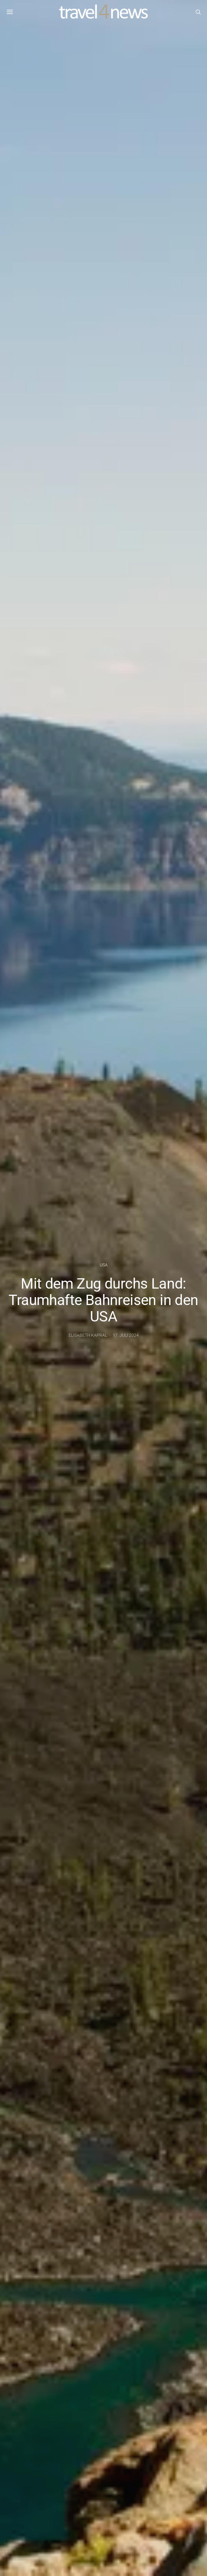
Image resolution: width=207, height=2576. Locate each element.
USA (104, 1264)
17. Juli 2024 (126, 1335)
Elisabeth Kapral (88, 1335)
